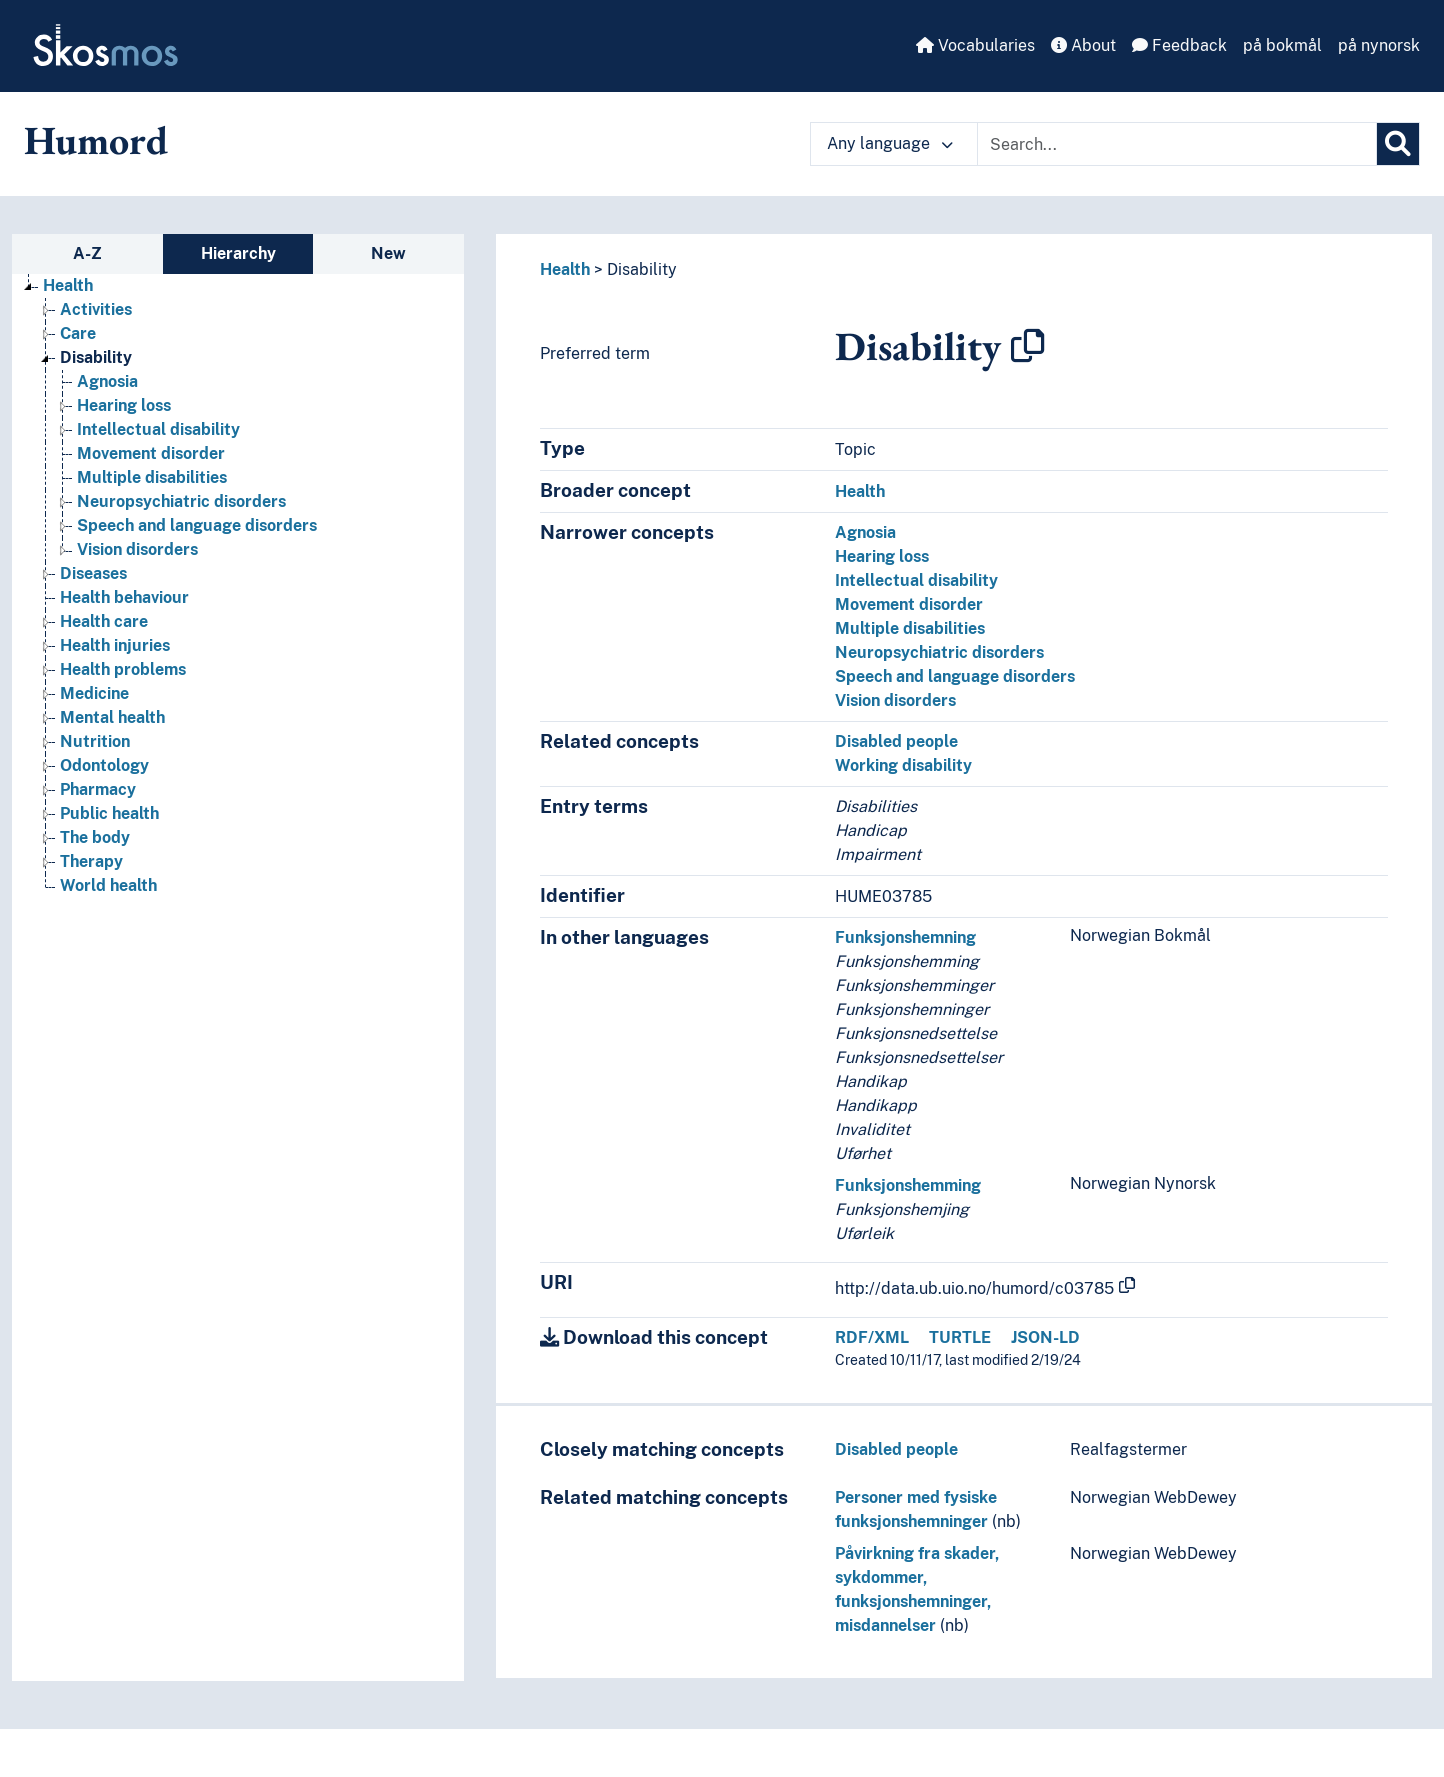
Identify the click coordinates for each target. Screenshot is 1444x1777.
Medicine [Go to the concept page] (94, 693)
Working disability (903, 765)
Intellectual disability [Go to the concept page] (158, 429)
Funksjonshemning (905, 937)
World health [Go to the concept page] (108, 885)
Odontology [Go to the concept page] (104, 765)
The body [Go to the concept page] (95, 837)
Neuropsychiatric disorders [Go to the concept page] (181, 501)
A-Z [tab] (87, 253)
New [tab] (388, 253)
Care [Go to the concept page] (78, 333)
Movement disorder (909, 604)
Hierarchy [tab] (238, 253)
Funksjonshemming (908, 1185)
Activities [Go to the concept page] (96, 309)
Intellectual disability (916, 580)
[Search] (1398, 144)
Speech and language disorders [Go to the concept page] (197, 525)
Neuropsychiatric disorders (939, 652)
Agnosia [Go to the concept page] (107, 381)
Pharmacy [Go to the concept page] (98, 789)
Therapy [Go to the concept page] (91, 861)
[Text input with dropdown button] (1177, 144)
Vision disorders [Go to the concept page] (137, 549)
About (1083, 45)
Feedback (1179, 45)
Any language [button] (890, 143)
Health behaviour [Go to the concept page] (124, 597)
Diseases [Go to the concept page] (93, 573)
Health (565, 269)
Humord (96, 140)
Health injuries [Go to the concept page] (115, 645)
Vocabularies (975, 45)
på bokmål (1282, 45)
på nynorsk (1379, 45)
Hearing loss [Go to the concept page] (124, 405)
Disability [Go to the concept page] (96, 357)
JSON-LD (1045, 1337)
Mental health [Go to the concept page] (112, 717)
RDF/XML (872, 1337)
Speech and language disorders (955, 676)
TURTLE (960, 1337)
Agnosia (865, 532)
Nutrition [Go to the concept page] (95, 741)
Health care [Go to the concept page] (104, 621)
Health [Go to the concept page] (68, 285)
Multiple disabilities (910, 628)
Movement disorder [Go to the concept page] (151, 453)
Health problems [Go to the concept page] (123, 669)
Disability (642, 269)
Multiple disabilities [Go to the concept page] (152, 477)
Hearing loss (882, 556)
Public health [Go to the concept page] (109, 813)
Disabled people (896, 741)
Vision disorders (895, 700)
